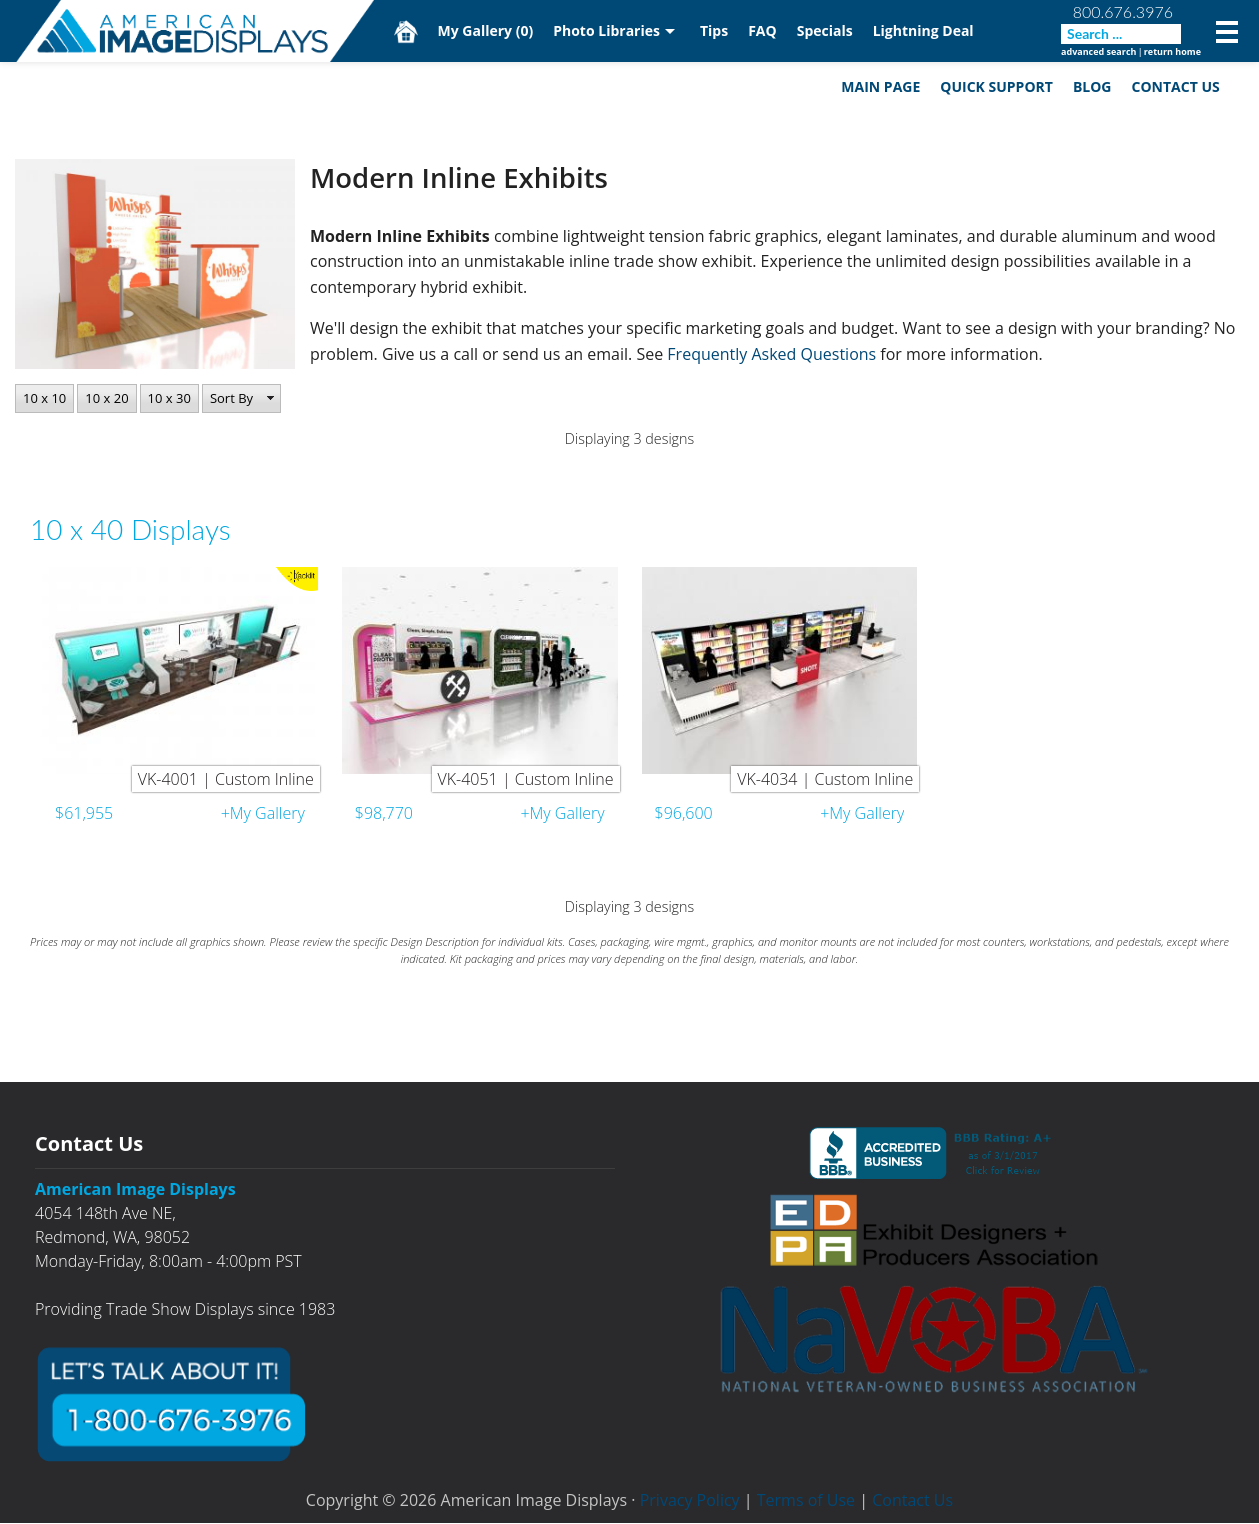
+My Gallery (263, 814)
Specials (825, 30)
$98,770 (384, 814)
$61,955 (84, 814)
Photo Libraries (607, 30)
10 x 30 (169, 398)
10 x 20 (106, 398)
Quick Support (996, 86)
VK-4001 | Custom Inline (226, 780)
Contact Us (1175, 86)
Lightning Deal (923, 30)
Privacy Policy (690, 1501)
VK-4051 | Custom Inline (526, 780)
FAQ (763, 30)
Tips (714, 30)
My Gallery (486, 30)
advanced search (1098, 51)
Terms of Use (806, 1501)
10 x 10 (44, 398)
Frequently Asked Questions (773, 355)
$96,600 (684, 814)
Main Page (880, 86)
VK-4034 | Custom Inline (825, 780)
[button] (241, 399)
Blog (1091, 86)
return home (1172, 51)
